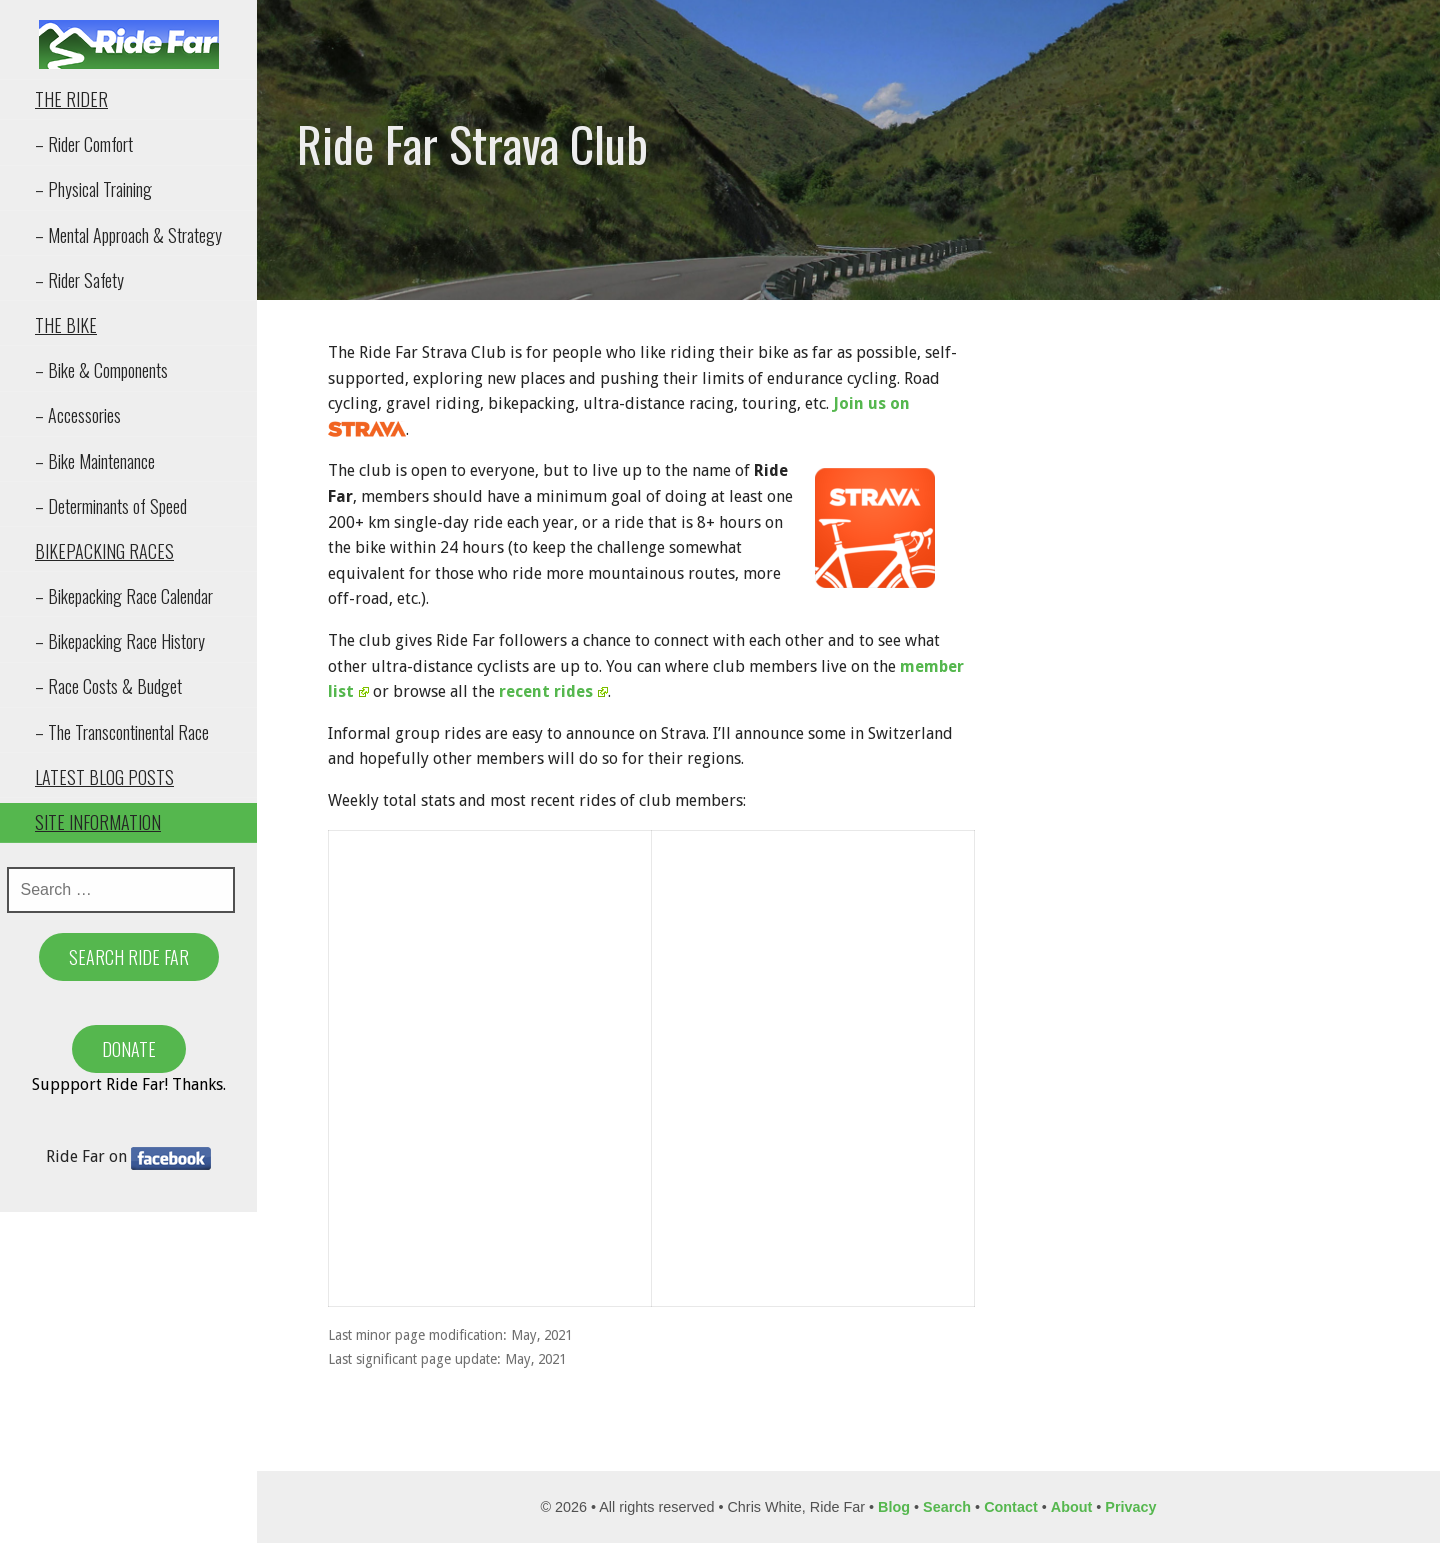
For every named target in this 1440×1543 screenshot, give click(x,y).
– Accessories (78, 415)
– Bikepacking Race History (120, 641)
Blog (894, 1507)
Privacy (1130, 1507)
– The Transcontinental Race (122, 732)
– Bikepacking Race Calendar (124, 596)
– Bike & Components (101, 370)
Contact (1011, 1507)
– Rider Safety (79, 280)
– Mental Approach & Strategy (128, 235)
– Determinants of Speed (111, 506)
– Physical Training (93, 189)
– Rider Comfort (84, 144)
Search (947, 1507)
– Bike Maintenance (95, 461)
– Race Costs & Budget (108, 686)
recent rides (553, 691)
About (1072, 1507)
